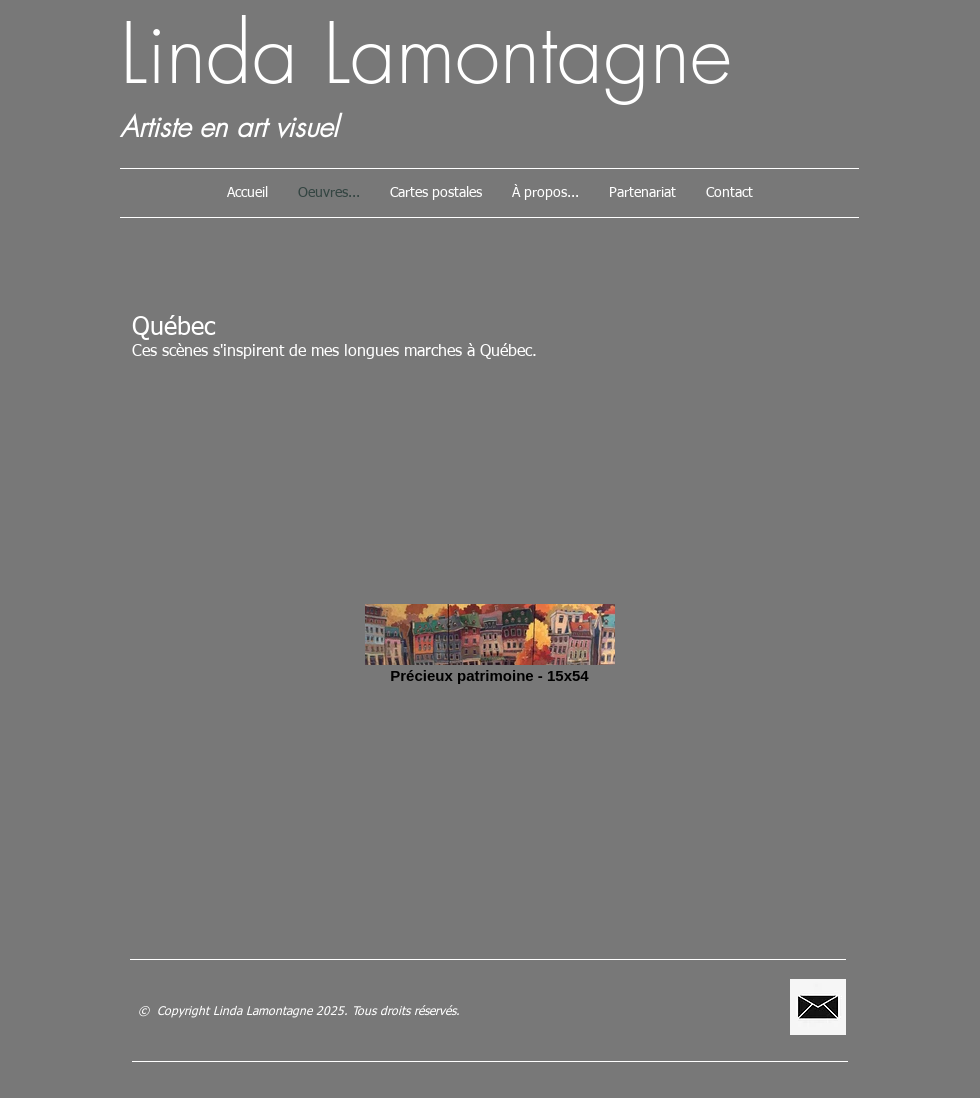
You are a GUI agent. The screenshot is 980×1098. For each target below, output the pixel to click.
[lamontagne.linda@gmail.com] (818, 1007)
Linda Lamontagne (426, 54)
